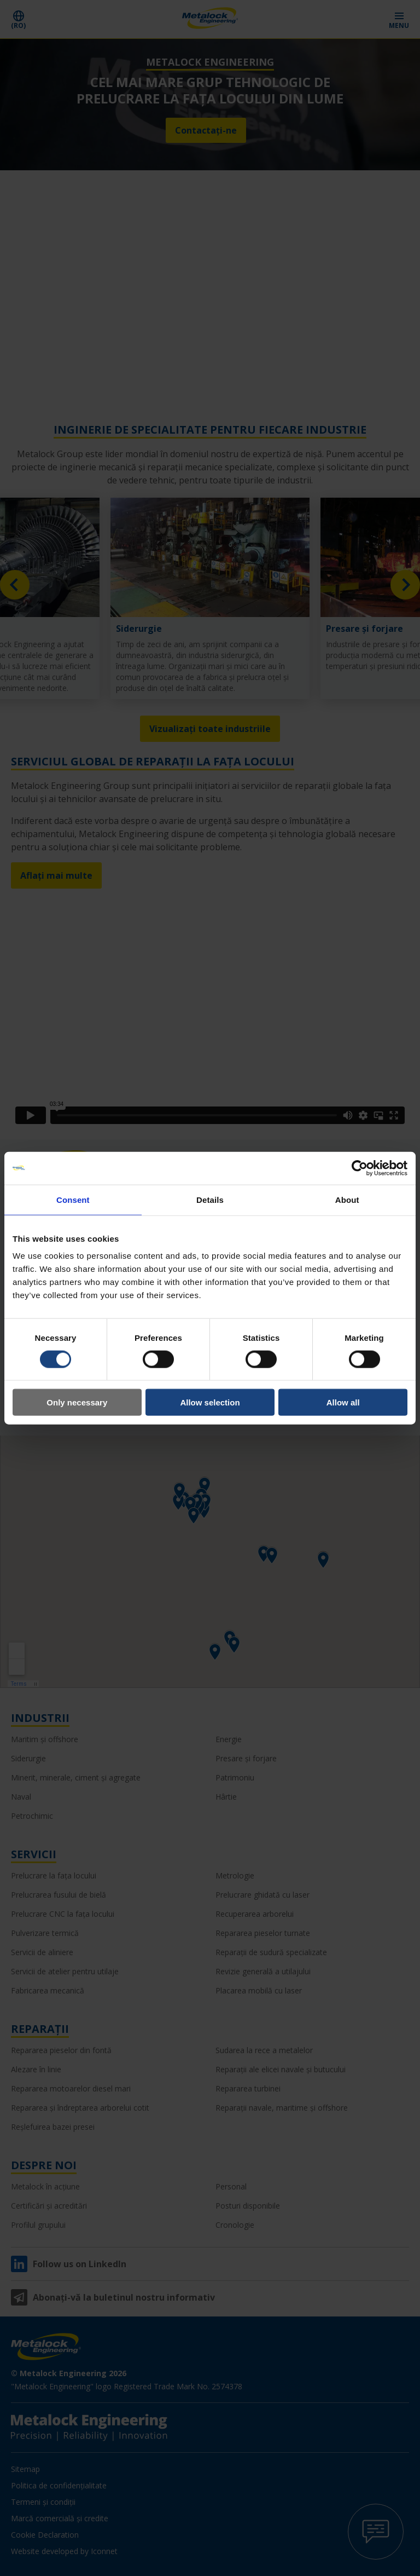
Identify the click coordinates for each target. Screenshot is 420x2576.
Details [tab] (210, 1199)
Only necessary (76, 1402)
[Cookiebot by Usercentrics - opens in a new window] (359, 1168)
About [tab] (347, 1199)
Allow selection (210, 1402)
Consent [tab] (73, 1199)
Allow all (343, 1402)
